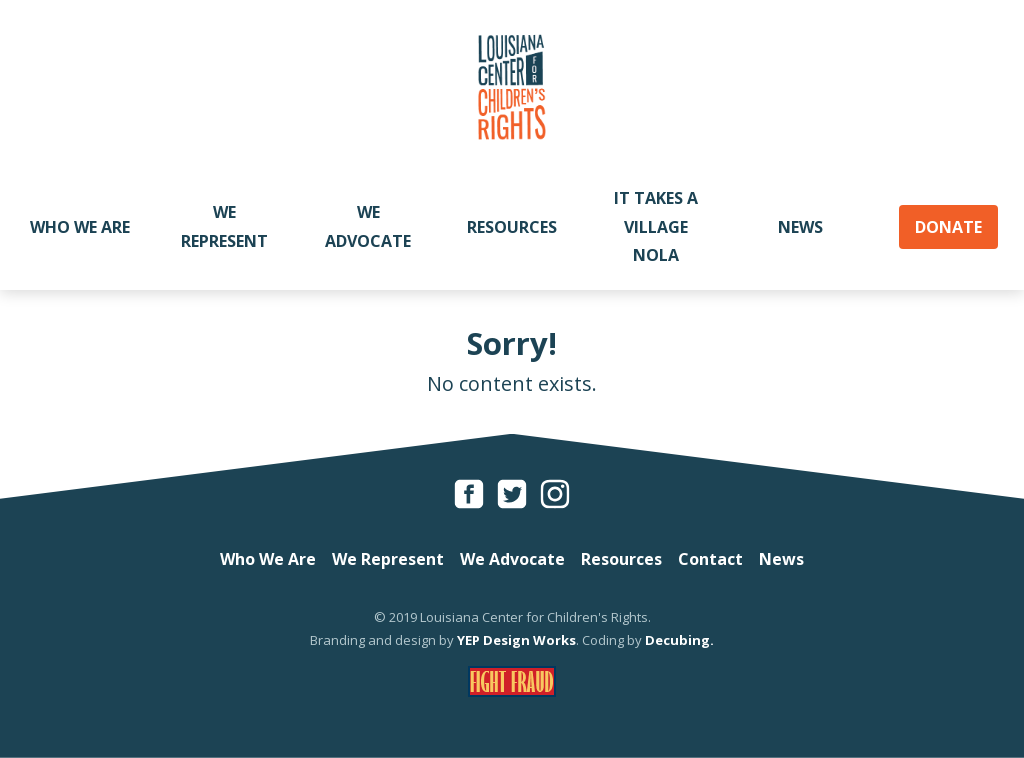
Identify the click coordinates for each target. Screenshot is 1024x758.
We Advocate (368, 226)
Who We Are (80, 227)
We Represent (224, 226)
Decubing (677, 640)
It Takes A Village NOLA (656, 227)
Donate (948, 227)
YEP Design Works (516, 640)
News (800, 227)
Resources (512, 227)
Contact (710, 559)
